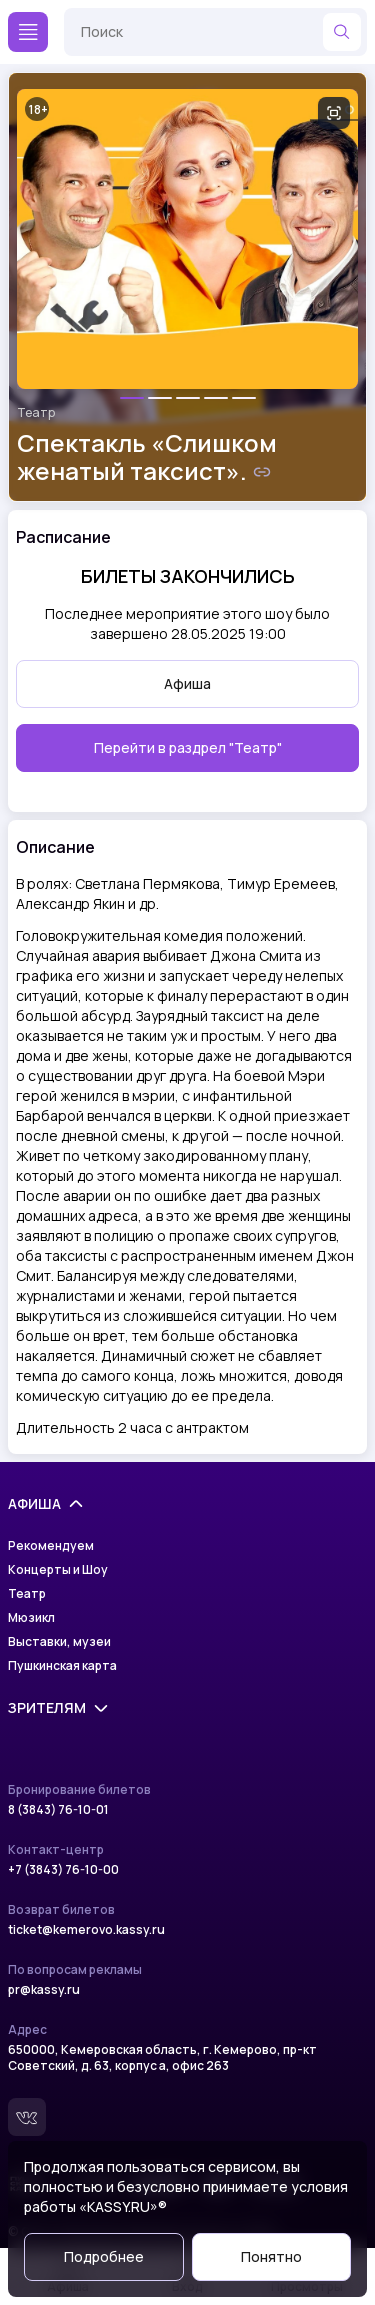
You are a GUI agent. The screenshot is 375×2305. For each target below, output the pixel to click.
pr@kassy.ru (44, 1990)
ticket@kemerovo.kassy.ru (86, 1930)
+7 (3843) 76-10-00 (63, 1870)
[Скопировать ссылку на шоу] (262, 472)
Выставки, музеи (59, 1642)
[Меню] (28, 32)
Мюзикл (31, 1618)
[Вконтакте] (27, 2117)
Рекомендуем (51, 1546)
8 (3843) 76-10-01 (58, 1810)
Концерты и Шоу (58, 1570)
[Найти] (342, 32)
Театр (36, 413)
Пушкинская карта (62, 1666)
